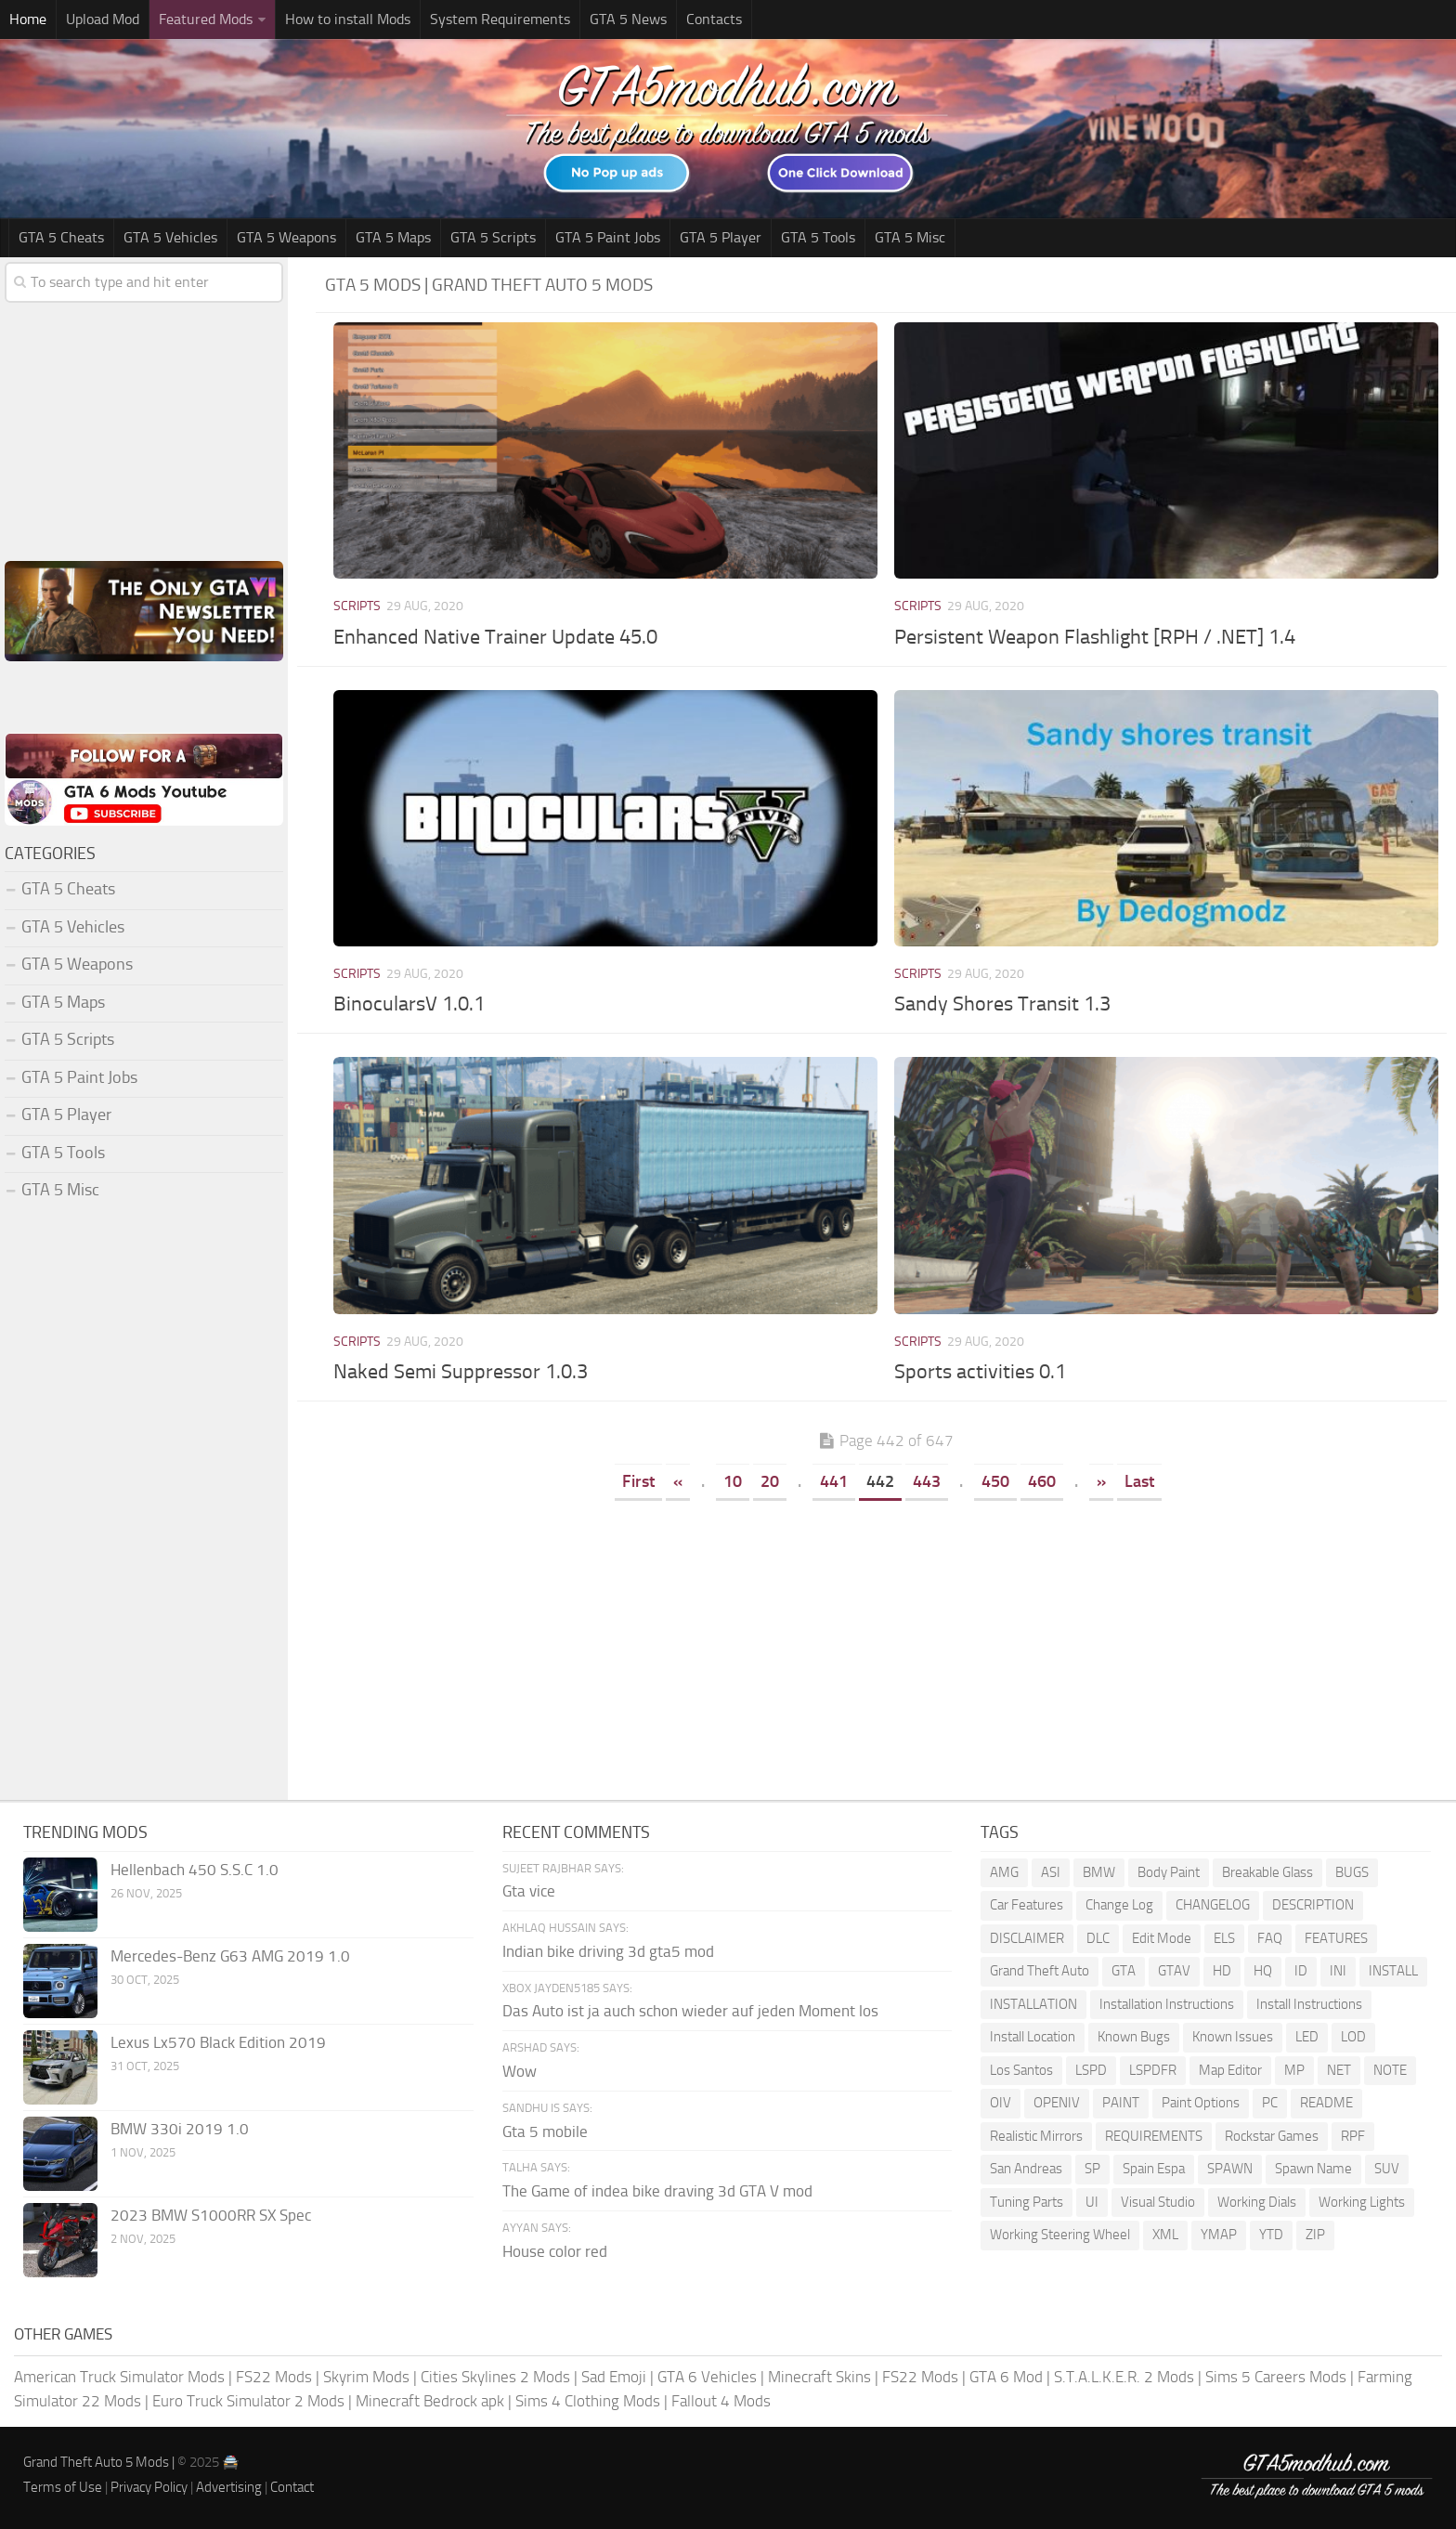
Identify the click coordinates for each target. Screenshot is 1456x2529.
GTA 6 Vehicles (707, 2376)
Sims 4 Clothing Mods (587, 2401)
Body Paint (1169, 1872)
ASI (1050, 1872)
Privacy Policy (149, 2487)
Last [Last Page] (1139, 1481)
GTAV (1174, 1970)
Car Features (1026, 1905)
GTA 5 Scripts (493, 237)
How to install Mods (347, 19)
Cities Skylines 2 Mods (495, 2376)
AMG (1004, 1872)
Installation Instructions (1166, 2004)
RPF (1353, 2136)
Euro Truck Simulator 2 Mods (248, 2401)
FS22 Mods (274, 2376)
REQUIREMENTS (1153, 2136)
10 (732, 1481)
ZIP (1315, 2234)
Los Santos (1021, 2070)
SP (1092, 2168)
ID (1300, 1970)
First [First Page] (638, 1481)
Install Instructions (1309, 2004)
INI (1338, 1970)
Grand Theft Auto (1039, 1970)
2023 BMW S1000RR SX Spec (210, 2215)
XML (1165, 2234)
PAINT (1120, 2102)
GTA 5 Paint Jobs (607, 237)
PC (1270, 2102)
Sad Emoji (613, 2376)
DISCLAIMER (1027, 1938)
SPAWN (1230, 2168)
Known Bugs (1134, 2036)
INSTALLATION (1033, 2004)
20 (769, 1481)
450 (995, 1481)
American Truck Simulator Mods (119, 2376)
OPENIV (1057, 2102)
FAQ (1269, 1938)
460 (1042, 1481)
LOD (1353, 2036)
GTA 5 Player (720, 237)
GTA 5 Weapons (286, 237)
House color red (554, 2251)
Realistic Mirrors (1036, 2136)
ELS (1224, 1938)
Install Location (1032, 2036)
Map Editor (1230, 2070)
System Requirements (500, 19)
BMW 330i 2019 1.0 (179, 2128)
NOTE (1390, 2070)
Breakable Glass (1267, 1872)
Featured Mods (206, 19)
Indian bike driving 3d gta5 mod (608, 1951)
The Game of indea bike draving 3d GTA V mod (657, 2191)
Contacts (714, 19)
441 (834, 1481)
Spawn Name (1313, 2168)
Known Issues (1232, 2036)
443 (927, 1481)
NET (1339, 2070)
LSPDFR (1152, 2070)
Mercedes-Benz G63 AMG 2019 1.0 (230, 1956)
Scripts (357, 606)
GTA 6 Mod (1006, 2376)
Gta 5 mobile (545, 2131)
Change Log (1119, 1905)
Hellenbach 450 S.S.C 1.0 (194, 1869)
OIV (1000, 2102)
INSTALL (1393, 1970)
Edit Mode (1161, 1938)
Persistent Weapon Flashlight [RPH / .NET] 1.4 (1094, 637)
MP (1294, 2070)
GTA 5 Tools (818, 237)
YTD (1271, 2234)
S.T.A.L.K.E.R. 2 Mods (1124, 2376)
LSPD (1091, 2070)
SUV (1386, 2168)
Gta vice (528, 1891)
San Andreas (1026, 2168)
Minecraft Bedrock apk (430, 2401)
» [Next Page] (1101, 1481)
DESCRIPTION (1313, 1905)
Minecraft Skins (819, 2376)
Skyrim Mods (366, 2376)
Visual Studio (1158, 2202)
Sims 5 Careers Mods (1275, 2376)
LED (1307, 2036)
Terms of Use (62, 2487)
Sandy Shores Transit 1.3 (1002, 1004)
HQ (1263, 1970)
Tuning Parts (1026, 2202)
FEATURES (1336, 1938)
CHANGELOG (1213, 1905)
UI (1092, 2202)
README (1326, 2102)
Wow (519, 2071)
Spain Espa (1154, 2168)
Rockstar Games (1272, 2136)
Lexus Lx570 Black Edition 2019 (218, 2042)
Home (27, 19)
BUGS (1352, 1872)
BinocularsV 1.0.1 (409, 1004)
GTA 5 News (628, 19)
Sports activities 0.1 (980, 1372)
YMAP (1219, 2234)
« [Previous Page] (677, 1481)
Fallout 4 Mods (721, 2401)
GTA (1124, 1970)
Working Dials (1256, 2202)
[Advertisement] (886, 1645)
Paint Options (1201, 2102)
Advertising (229, 2487)
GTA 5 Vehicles (170, 237)
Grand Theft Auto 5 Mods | (100, 2462)
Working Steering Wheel (1060, 2234)
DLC (1098, 1938)
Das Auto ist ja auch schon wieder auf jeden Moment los (690, 2010)
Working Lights (1362, 2202)
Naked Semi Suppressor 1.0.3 (460, 1372)
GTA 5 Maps (393, 237)
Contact (292, 2487)
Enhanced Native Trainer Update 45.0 (495, 637)
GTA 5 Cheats (61, 237)
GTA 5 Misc (910, 237)
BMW (1099, 1872)
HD (1222, 1970)
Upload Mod (102, 19)
